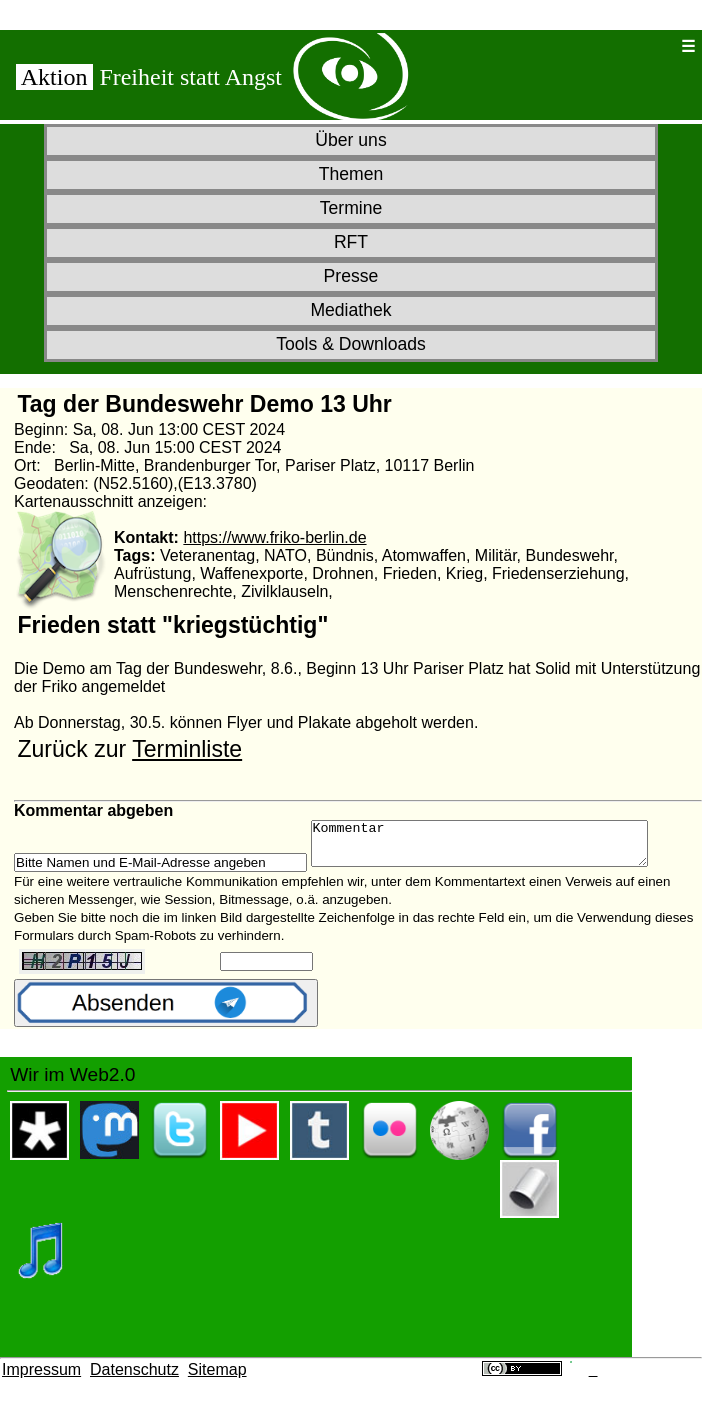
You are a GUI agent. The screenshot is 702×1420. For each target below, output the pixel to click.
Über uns (350, 140)
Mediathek (350, 310)
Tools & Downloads (351, 344)
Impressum (41, 1378)
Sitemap (217, 1378)
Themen (351, 174)
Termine (351, 208)
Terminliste (187, 749)
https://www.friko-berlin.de (274, 537)
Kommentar (499, 848)
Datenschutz (134, 1378)
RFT (351, 242)
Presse (351, 276)
